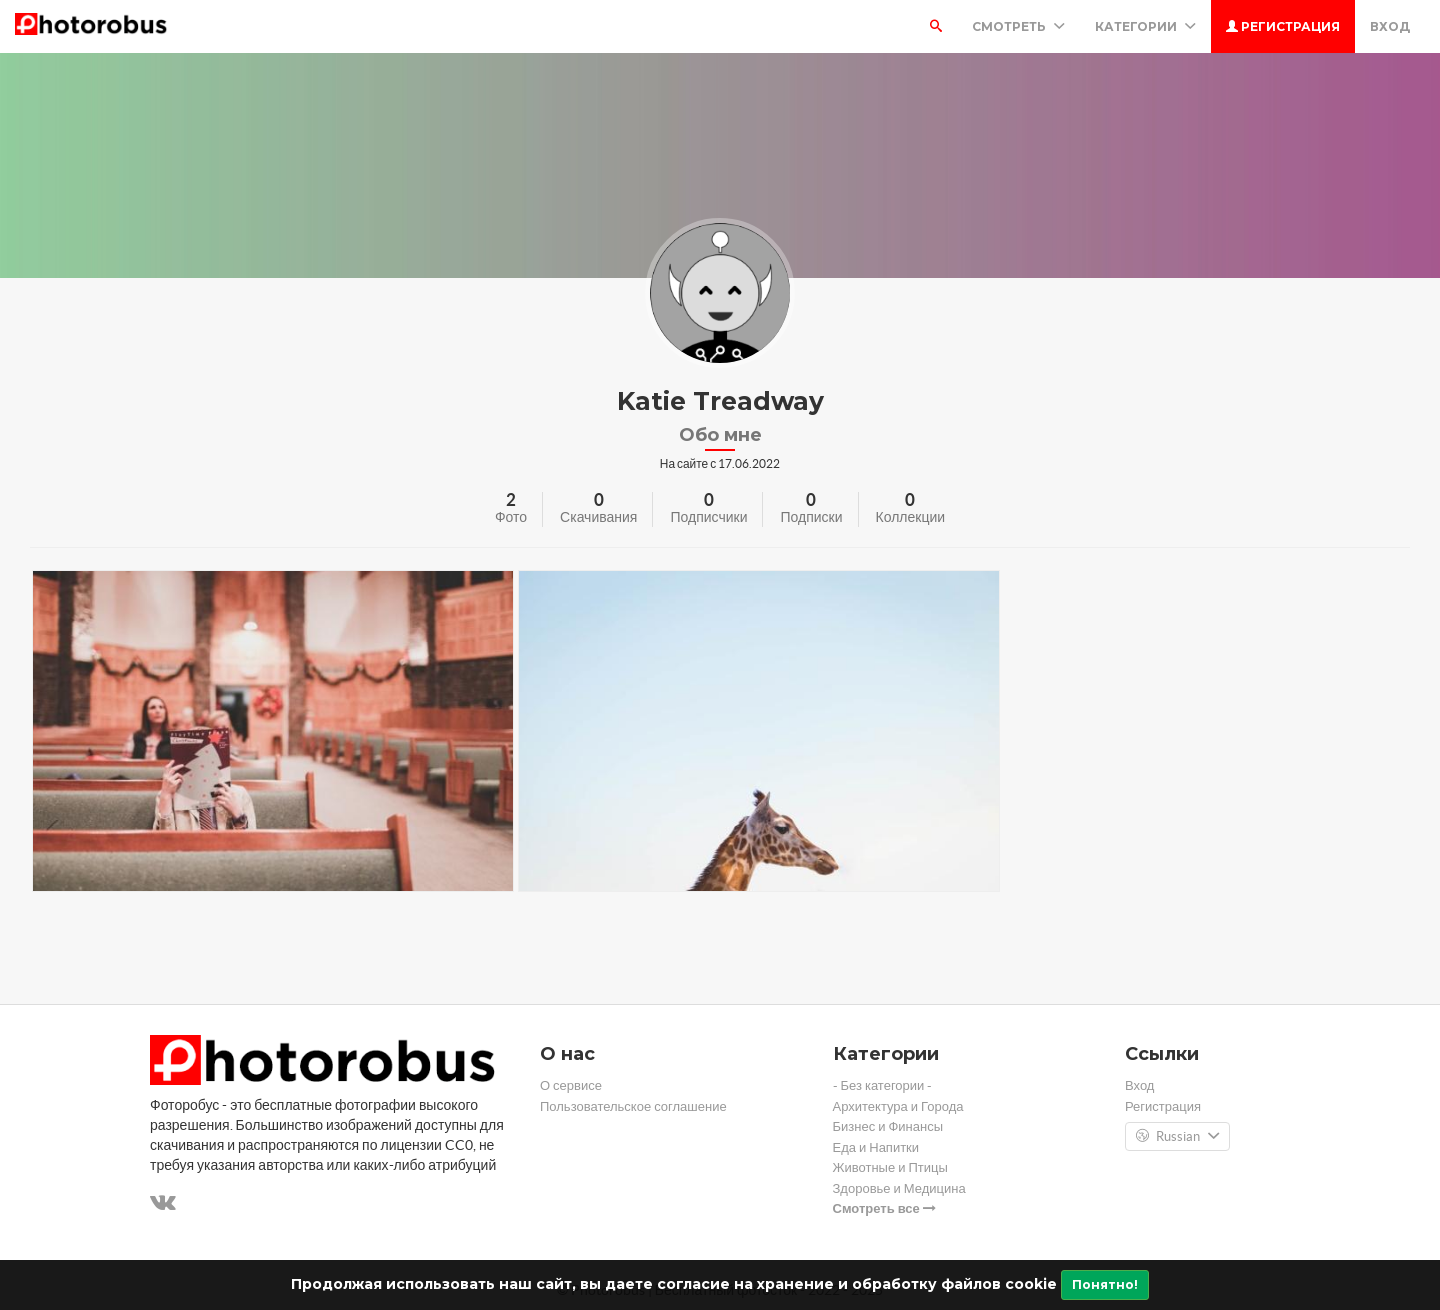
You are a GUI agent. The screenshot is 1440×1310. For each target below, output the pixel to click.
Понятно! (1105, 1284)
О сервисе (571, 1085)
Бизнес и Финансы (888, 1126)
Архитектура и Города (898, 1106)
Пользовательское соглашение (633, 1106)
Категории (1145, 26)
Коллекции (911, 517)
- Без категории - (883, 1085)
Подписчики (708, 517)
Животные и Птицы (890, 1167)
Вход (1390, 26)
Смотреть (1018, 26)
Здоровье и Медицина (899, 1188)
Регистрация (1283, 26)
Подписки (811, 517)
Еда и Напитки (876, 1147)
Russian (1177, 1137)
